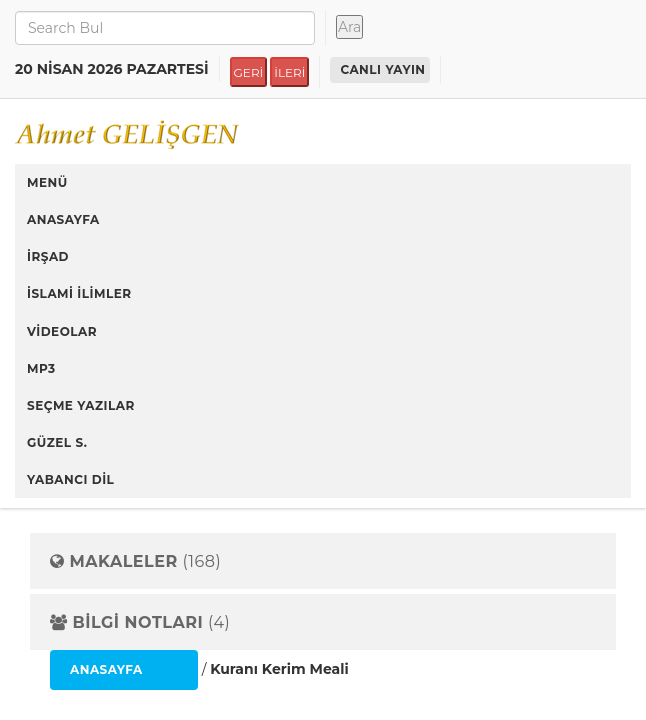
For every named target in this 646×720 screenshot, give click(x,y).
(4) (140, 623)
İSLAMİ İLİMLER (79, 293)
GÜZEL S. (57, 442)
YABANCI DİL (70, 479)
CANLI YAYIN (382, 69)
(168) (135, 562)
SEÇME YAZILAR (81, 405)
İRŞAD (48, 256)
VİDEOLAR (62, 331)
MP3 (41, 368)
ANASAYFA (63, 219)
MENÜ (47, 182)
